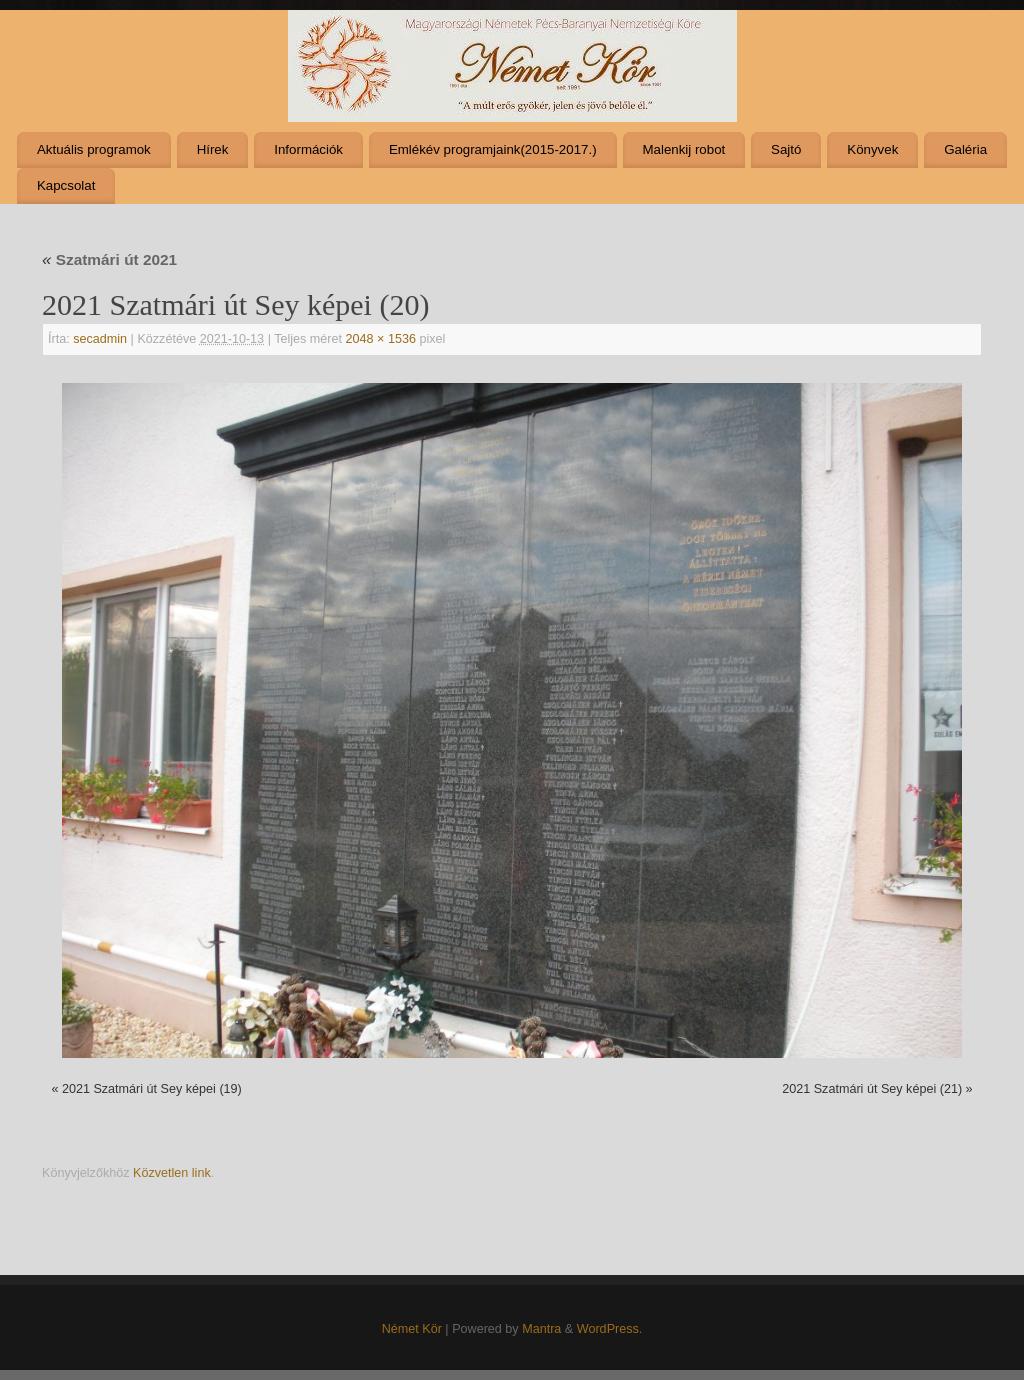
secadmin (100, 339)
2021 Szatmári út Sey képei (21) (872, 1089)
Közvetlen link (172, 1173)
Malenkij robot (683, 149)
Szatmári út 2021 (109, 259)
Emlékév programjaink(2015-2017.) (493, 149)
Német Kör (412, 1329)
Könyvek (872, 149)
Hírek (213, 149)
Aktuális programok (94, 149)
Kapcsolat (66, 185)
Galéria (965, 149)
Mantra (541, 1329)
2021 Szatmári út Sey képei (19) (152, 1089)
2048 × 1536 (381, 339)
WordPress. (610, 1329)
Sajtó (786, 149)
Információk (308, 149)
